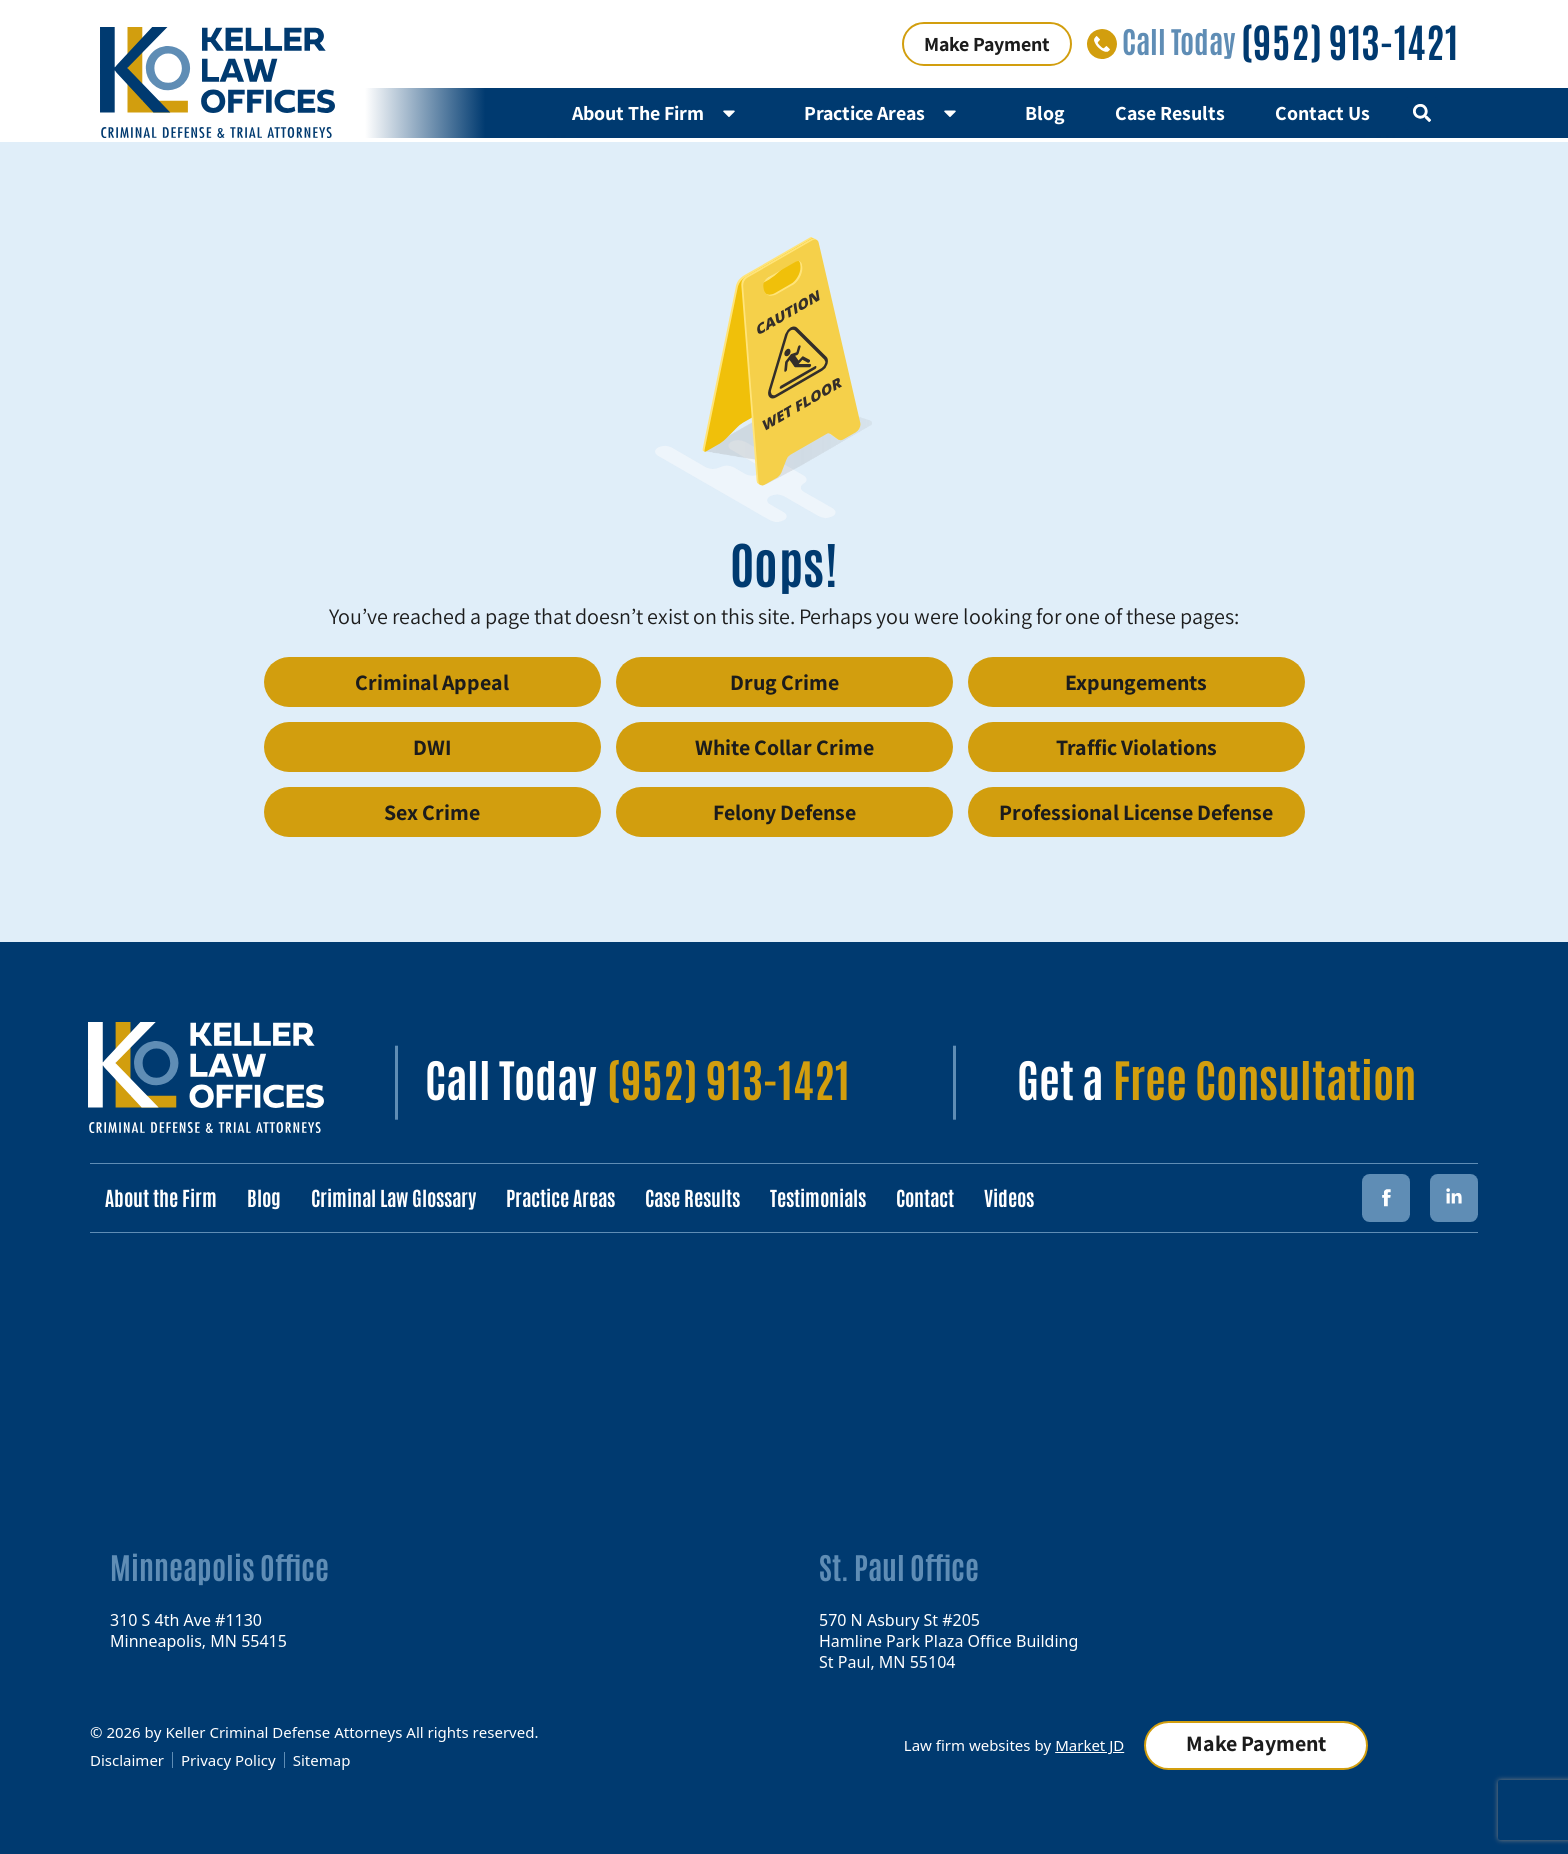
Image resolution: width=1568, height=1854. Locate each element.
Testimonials (818, 1197)
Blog (1045, 113)
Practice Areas (889, 113)
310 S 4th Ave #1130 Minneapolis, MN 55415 (198, 1629)
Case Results (1170, 113)
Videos (1009, 1197)
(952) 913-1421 (1349, 40)
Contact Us (1322, 113)
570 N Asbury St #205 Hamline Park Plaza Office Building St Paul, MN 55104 (948, 1640)
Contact (925, 1197)
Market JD (1089, 1744)
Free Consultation (1264, 1077)
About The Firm (663, 113)
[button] (1421, 113)
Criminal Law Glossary (393, 1197)
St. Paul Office (899, 1565)
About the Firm (161, 1197)
